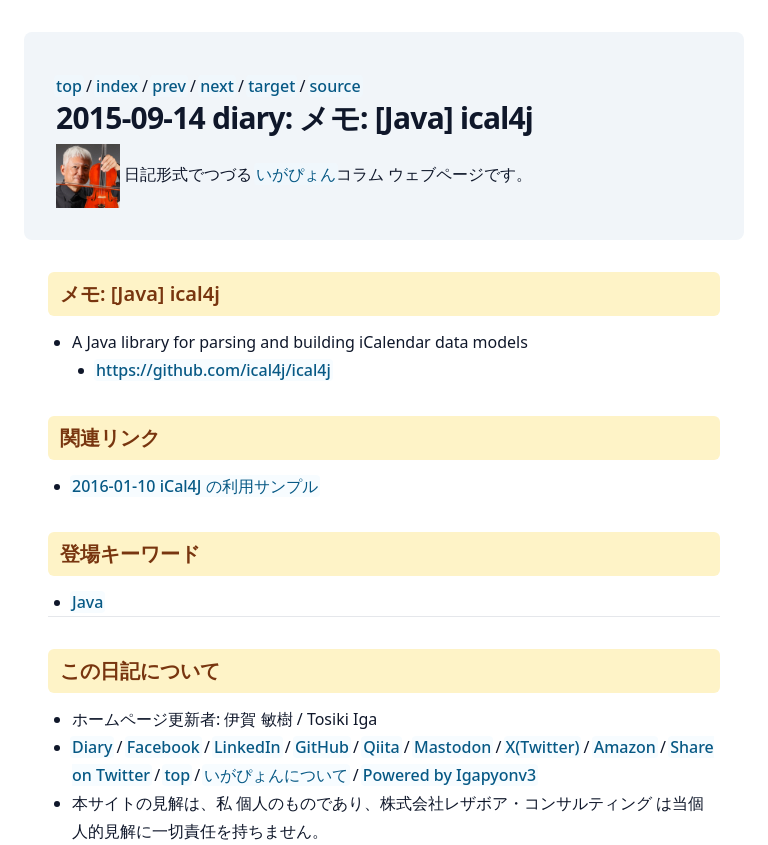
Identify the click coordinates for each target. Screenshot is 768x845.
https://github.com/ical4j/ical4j (213, 370)
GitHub (322, 747)
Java (87, 602)
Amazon (625, 747)
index (117, 86)
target (271, 86)
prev (169, 86)
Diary (92, 747)
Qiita (381, 747)
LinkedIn (247, 747)
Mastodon (452, 747)
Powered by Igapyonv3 (449, 775)
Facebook (163, 747)
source (335, 86)
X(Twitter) (543, 747)
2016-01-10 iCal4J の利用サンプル (195, 486)
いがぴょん (296, 174)
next (217, 86)
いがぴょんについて (276, 775)
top (69, 86)
